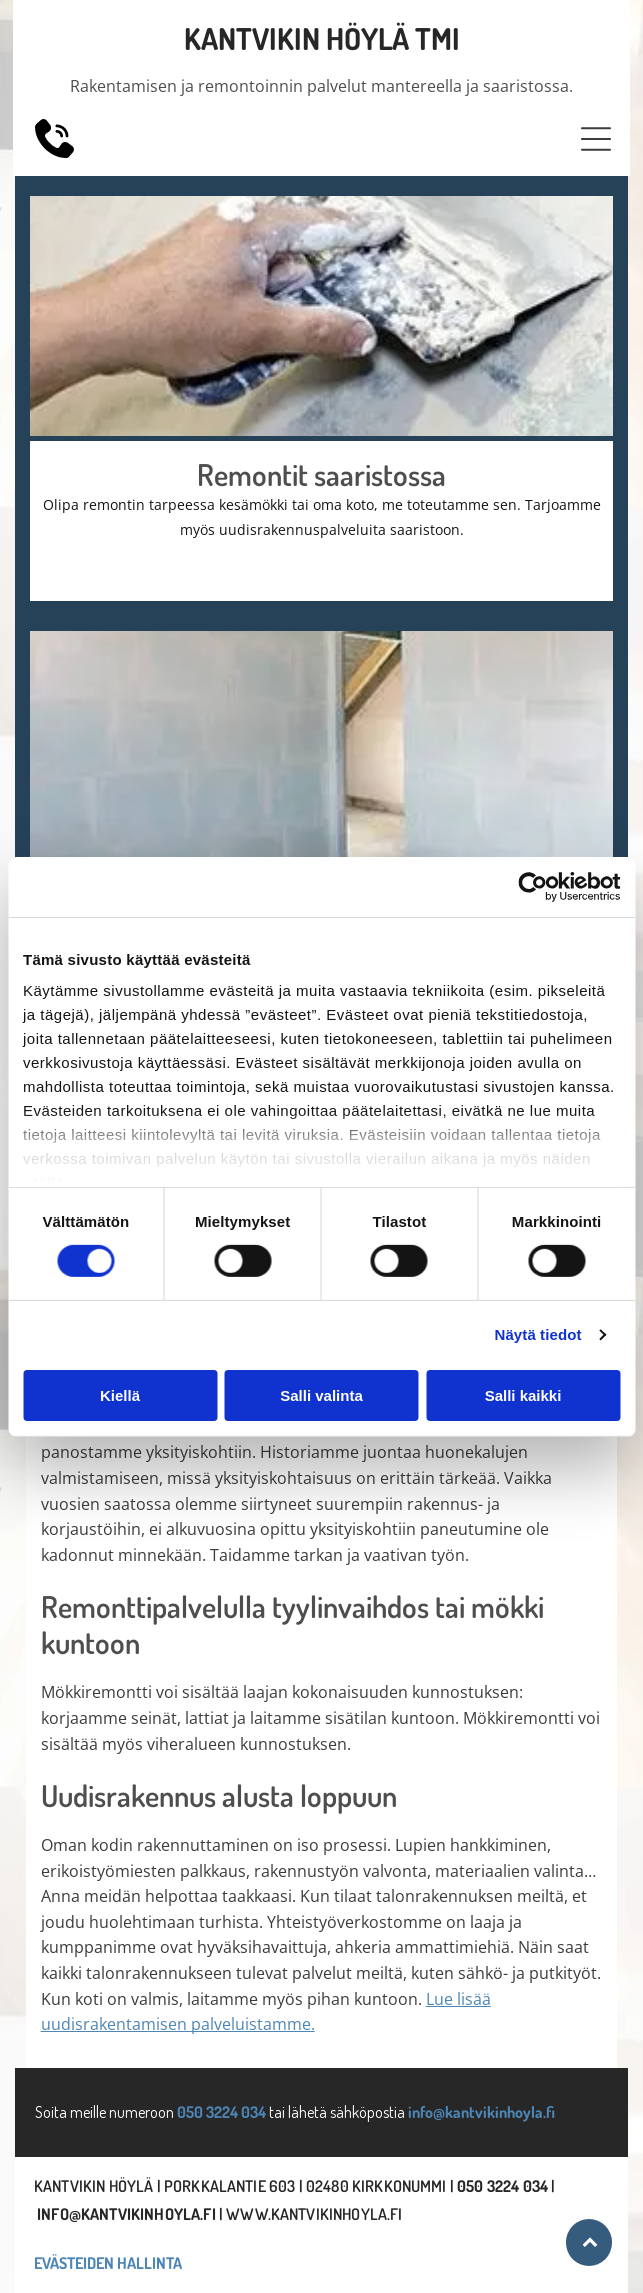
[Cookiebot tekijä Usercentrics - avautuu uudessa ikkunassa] (532, 886)
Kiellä (120, 1395)
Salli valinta (321, 1395)
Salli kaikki (523, 1395)
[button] (596, 139)
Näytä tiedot (538, 1334)
